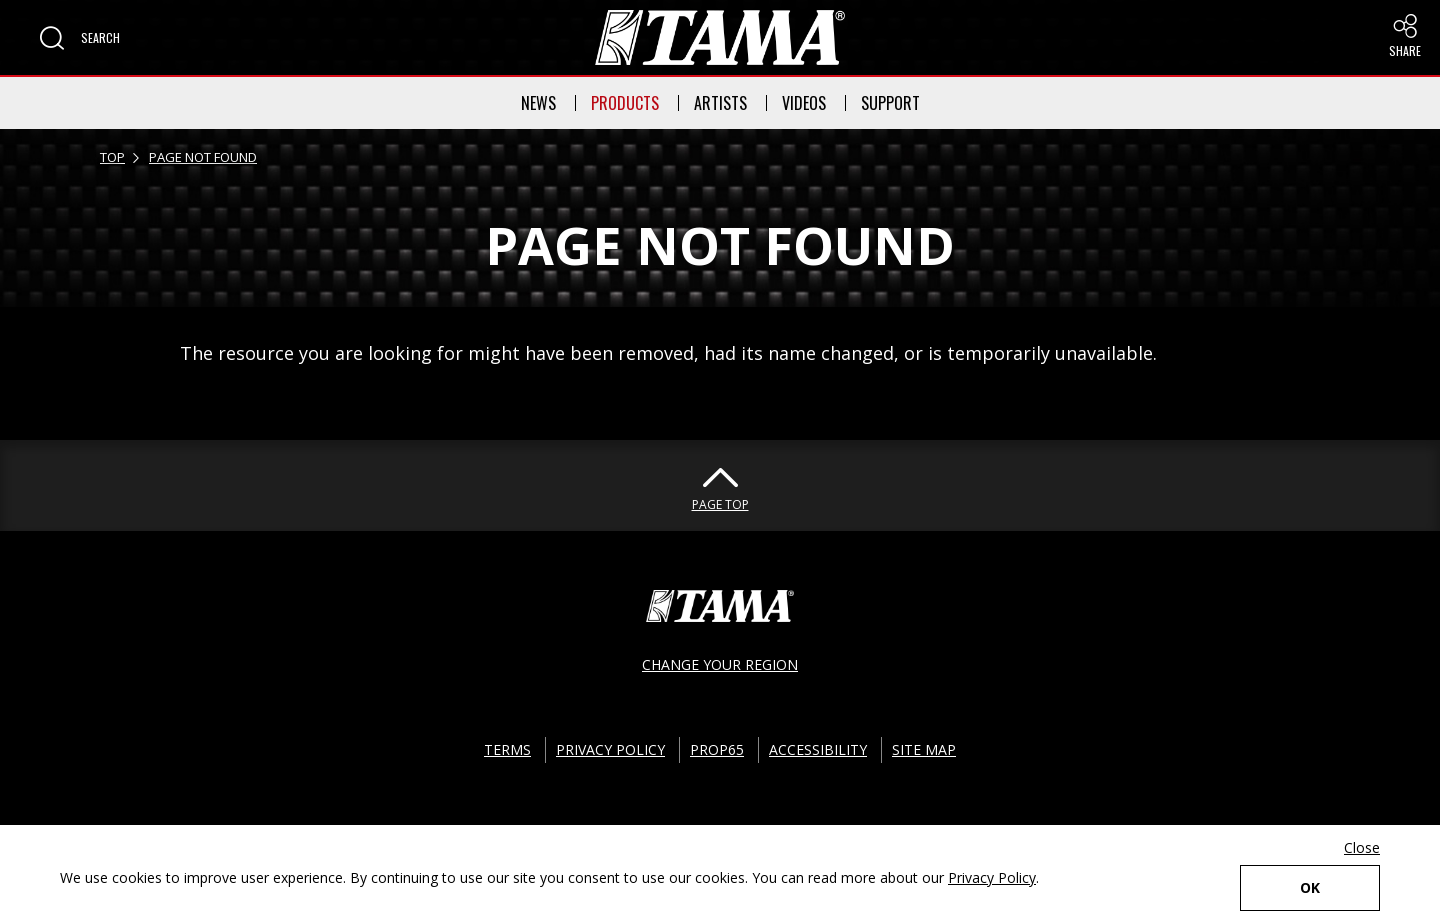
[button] (80, 38)
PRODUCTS (625, 103)
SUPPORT (890, 103)
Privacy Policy (992, 877)
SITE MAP (924, 749)
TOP (112, 157)
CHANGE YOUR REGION (720, 664)
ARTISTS (720, 103)
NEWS (538, 103)
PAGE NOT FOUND (203, 157)
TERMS (507, 749)
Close (1362, 847)
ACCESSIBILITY (818, 749)
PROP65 (717, 749)
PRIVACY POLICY (610, 749)
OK (1310, 887)
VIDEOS (804, 103)
